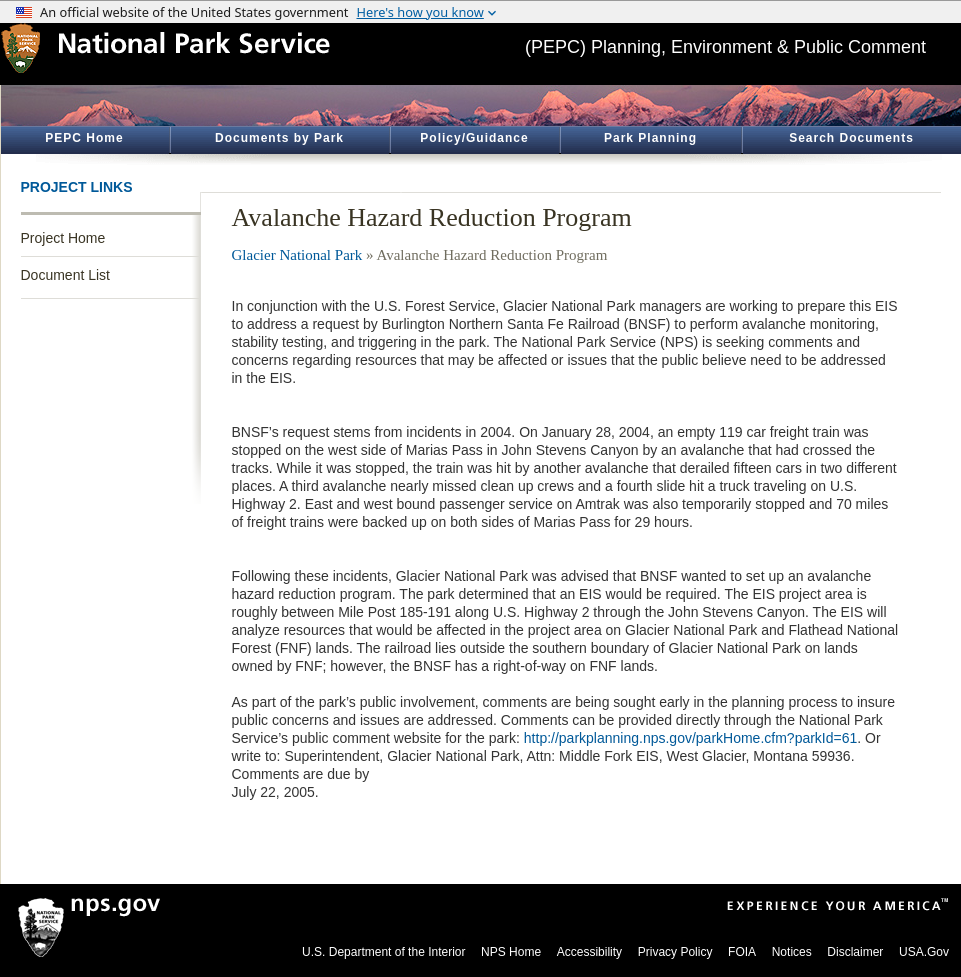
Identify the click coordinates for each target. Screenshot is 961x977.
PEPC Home (84, 138)
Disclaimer (855, 952)
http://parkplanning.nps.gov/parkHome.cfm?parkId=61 (690, 738)
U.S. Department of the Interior (383, 952)
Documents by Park (279, 138)
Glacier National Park (297, 255)
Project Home (63, 238)
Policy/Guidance (474, 138)
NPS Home (511, 952)
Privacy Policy (675, 952)
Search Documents (851, 138)
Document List (65, 275)
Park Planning (650, 138)
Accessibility (589, 952)
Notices (792, 952)
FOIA (742, 952)
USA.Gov (924, 952)
